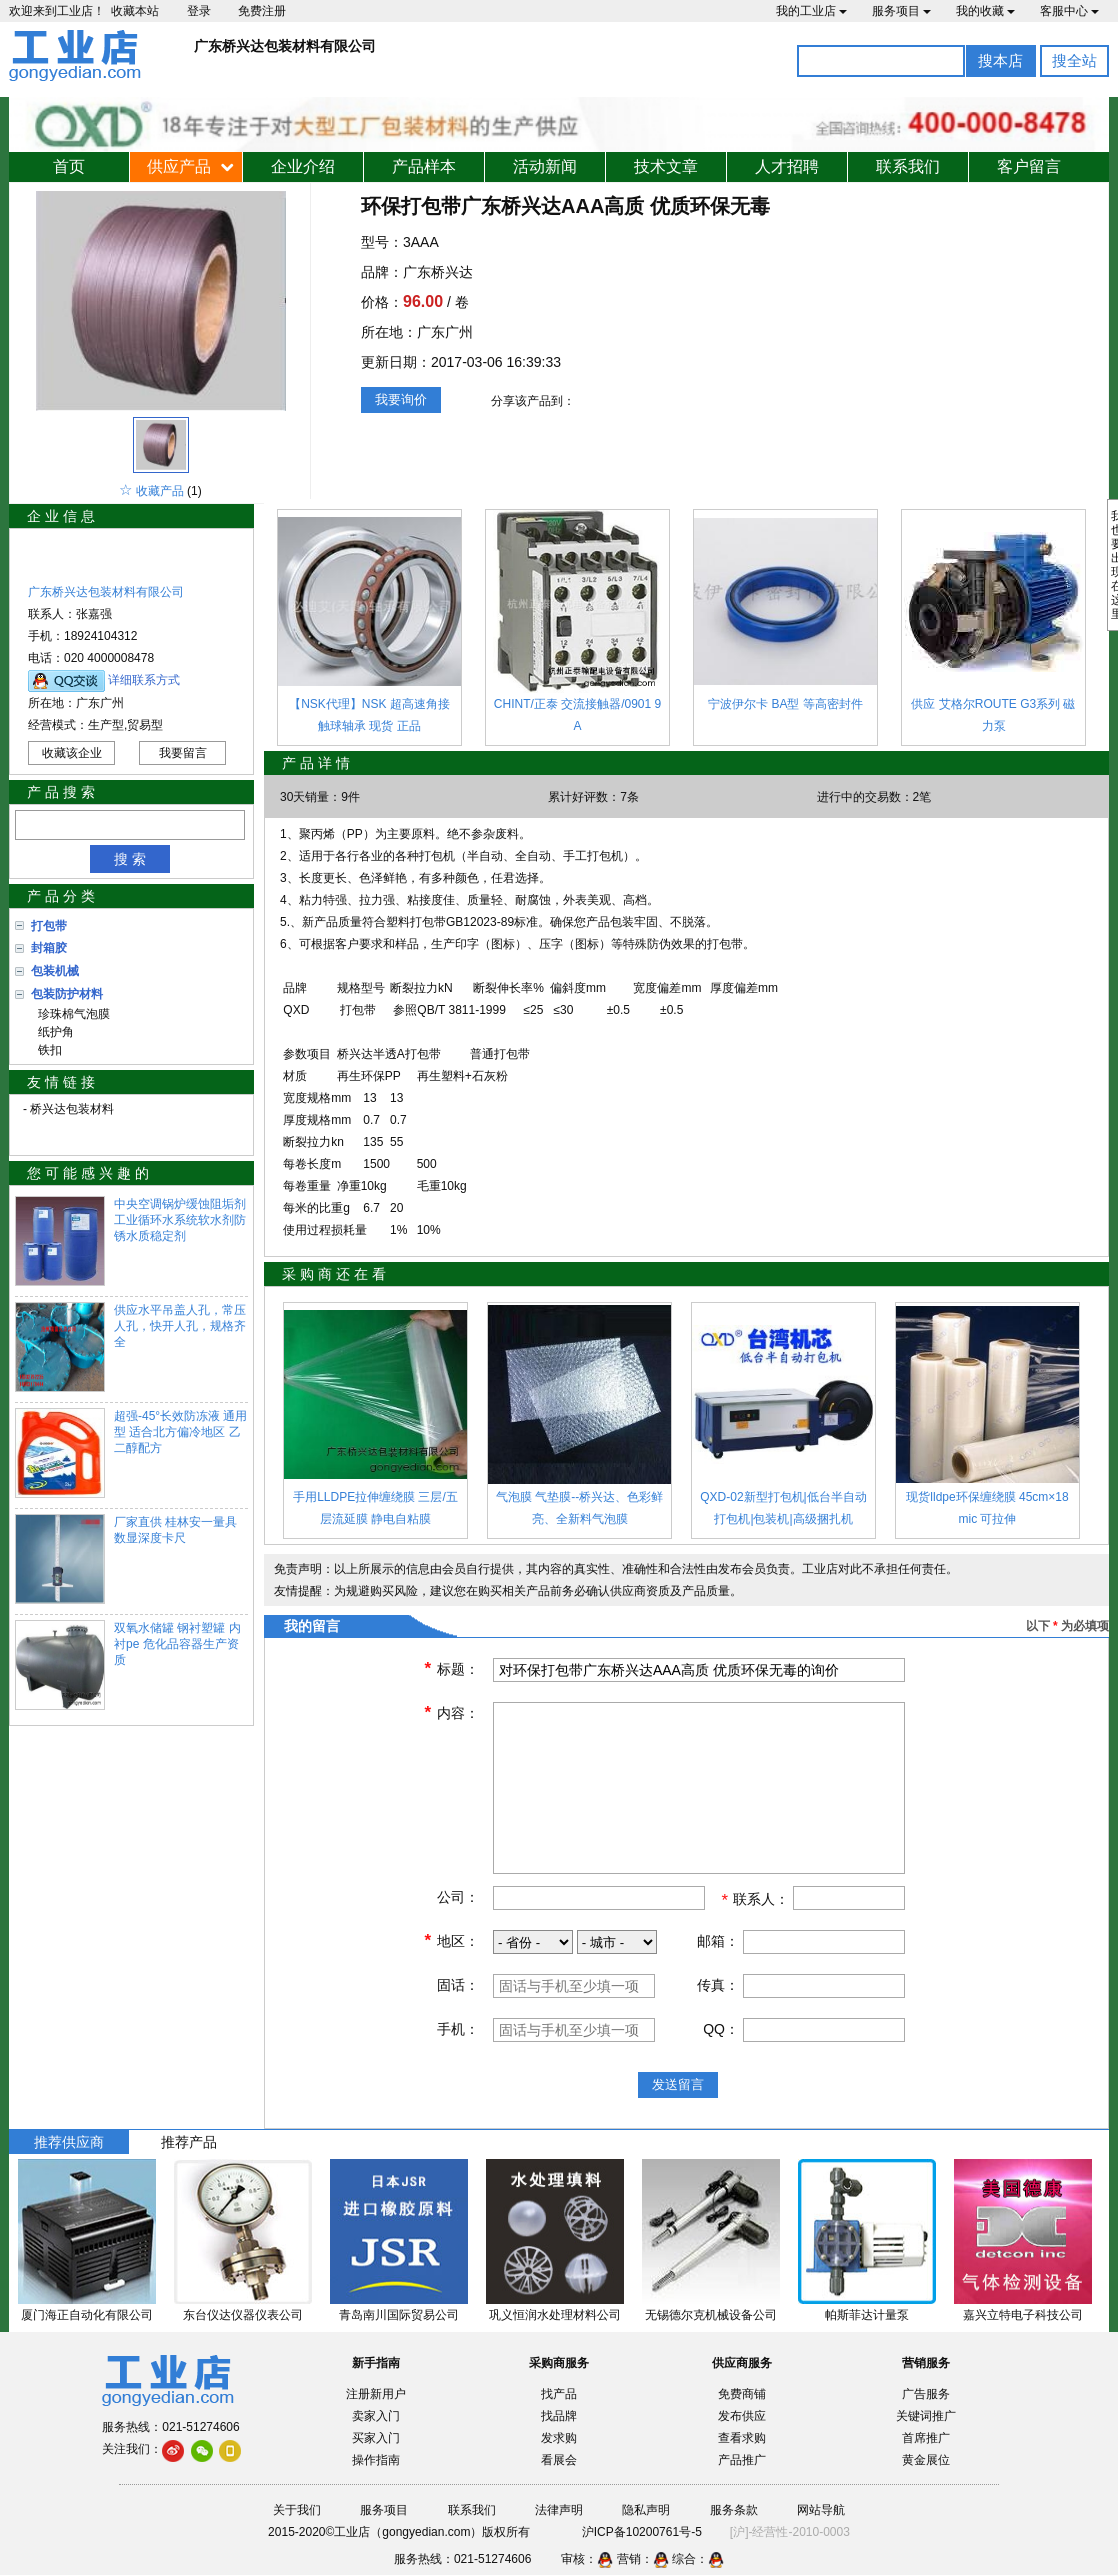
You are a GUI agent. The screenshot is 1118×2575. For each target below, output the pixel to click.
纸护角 (52, 1032)
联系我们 (908, 166)
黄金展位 (926, 2460)
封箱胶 (49, 948)
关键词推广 (926, 2416)
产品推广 (742, 2460)
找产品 (559, 2394)
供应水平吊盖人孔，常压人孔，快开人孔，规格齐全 (180, 1326)
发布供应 (742, 2416)
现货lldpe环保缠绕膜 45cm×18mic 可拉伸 (987, 1508)
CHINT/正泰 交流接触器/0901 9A (577, 715)
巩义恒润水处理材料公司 (555, 2315)
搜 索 (130, 859)
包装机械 (55, 971)
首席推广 (926, 2438)
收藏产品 (160, 491)
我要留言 (183, 753)
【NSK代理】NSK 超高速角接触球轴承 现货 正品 (369, 715)
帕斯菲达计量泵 (867, 2315)
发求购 (559, 2438)
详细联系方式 (144, 680)
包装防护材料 (67, 994)
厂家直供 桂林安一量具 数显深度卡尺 (175, 1530)
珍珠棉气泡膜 (70, 1014)
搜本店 (1000, 60)
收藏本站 (135, 11)
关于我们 (297, 2510)
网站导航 (821, 2510)
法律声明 (559, 2510)
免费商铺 (742, 2394)
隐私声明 (646, 2510)
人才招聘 (787, 166)
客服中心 (1069, 11)
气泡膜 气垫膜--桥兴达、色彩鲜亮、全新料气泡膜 (579, 1508)
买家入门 (376, 2438)
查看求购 (742, 2438)
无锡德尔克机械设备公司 (711, 2315)
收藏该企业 (72, 753)
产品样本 (424, 166)
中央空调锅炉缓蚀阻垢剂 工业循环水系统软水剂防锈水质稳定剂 (180, 1220)
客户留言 (1029, 166)
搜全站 (1074, 60)
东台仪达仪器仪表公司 (243, 2315)
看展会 (559, 2460)
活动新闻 (545, 166)
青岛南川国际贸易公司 (399, 2315)
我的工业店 (811, 11)
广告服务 (926, 2394)
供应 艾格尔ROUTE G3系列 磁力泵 (993, 715)
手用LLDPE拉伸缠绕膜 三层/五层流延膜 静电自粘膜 (375, 1508)
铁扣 (46, 1050)
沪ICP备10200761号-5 (642, 2532)
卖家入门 (376, 2416)
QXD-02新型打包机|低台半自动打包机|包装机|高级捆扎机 (783, 1508)
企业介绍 (303, 166)
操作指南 (376, 2460)
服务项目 (901, 11)
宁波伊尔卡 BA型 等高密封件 (785, 704)
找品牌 (559, 2416)
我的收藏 (985, 11)
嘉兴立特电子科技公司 (1023, 2315)
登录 (199, 11)
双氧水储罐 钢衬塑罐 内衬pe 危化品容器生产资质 (177, 1644)
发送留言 (678, 2084)
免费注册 (262, 11)
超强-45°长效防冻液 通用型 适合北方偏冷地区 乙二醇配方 (180, 1432)
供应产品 (179, 166)
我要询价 (401, 399)
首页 (69, 166)
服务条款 (734, 2510)
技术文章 (666, 166)
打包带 (49, 926)
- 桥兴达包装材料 (68, 1109)
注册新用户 (376, 2394)
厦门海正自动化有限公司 (87, 2315)
